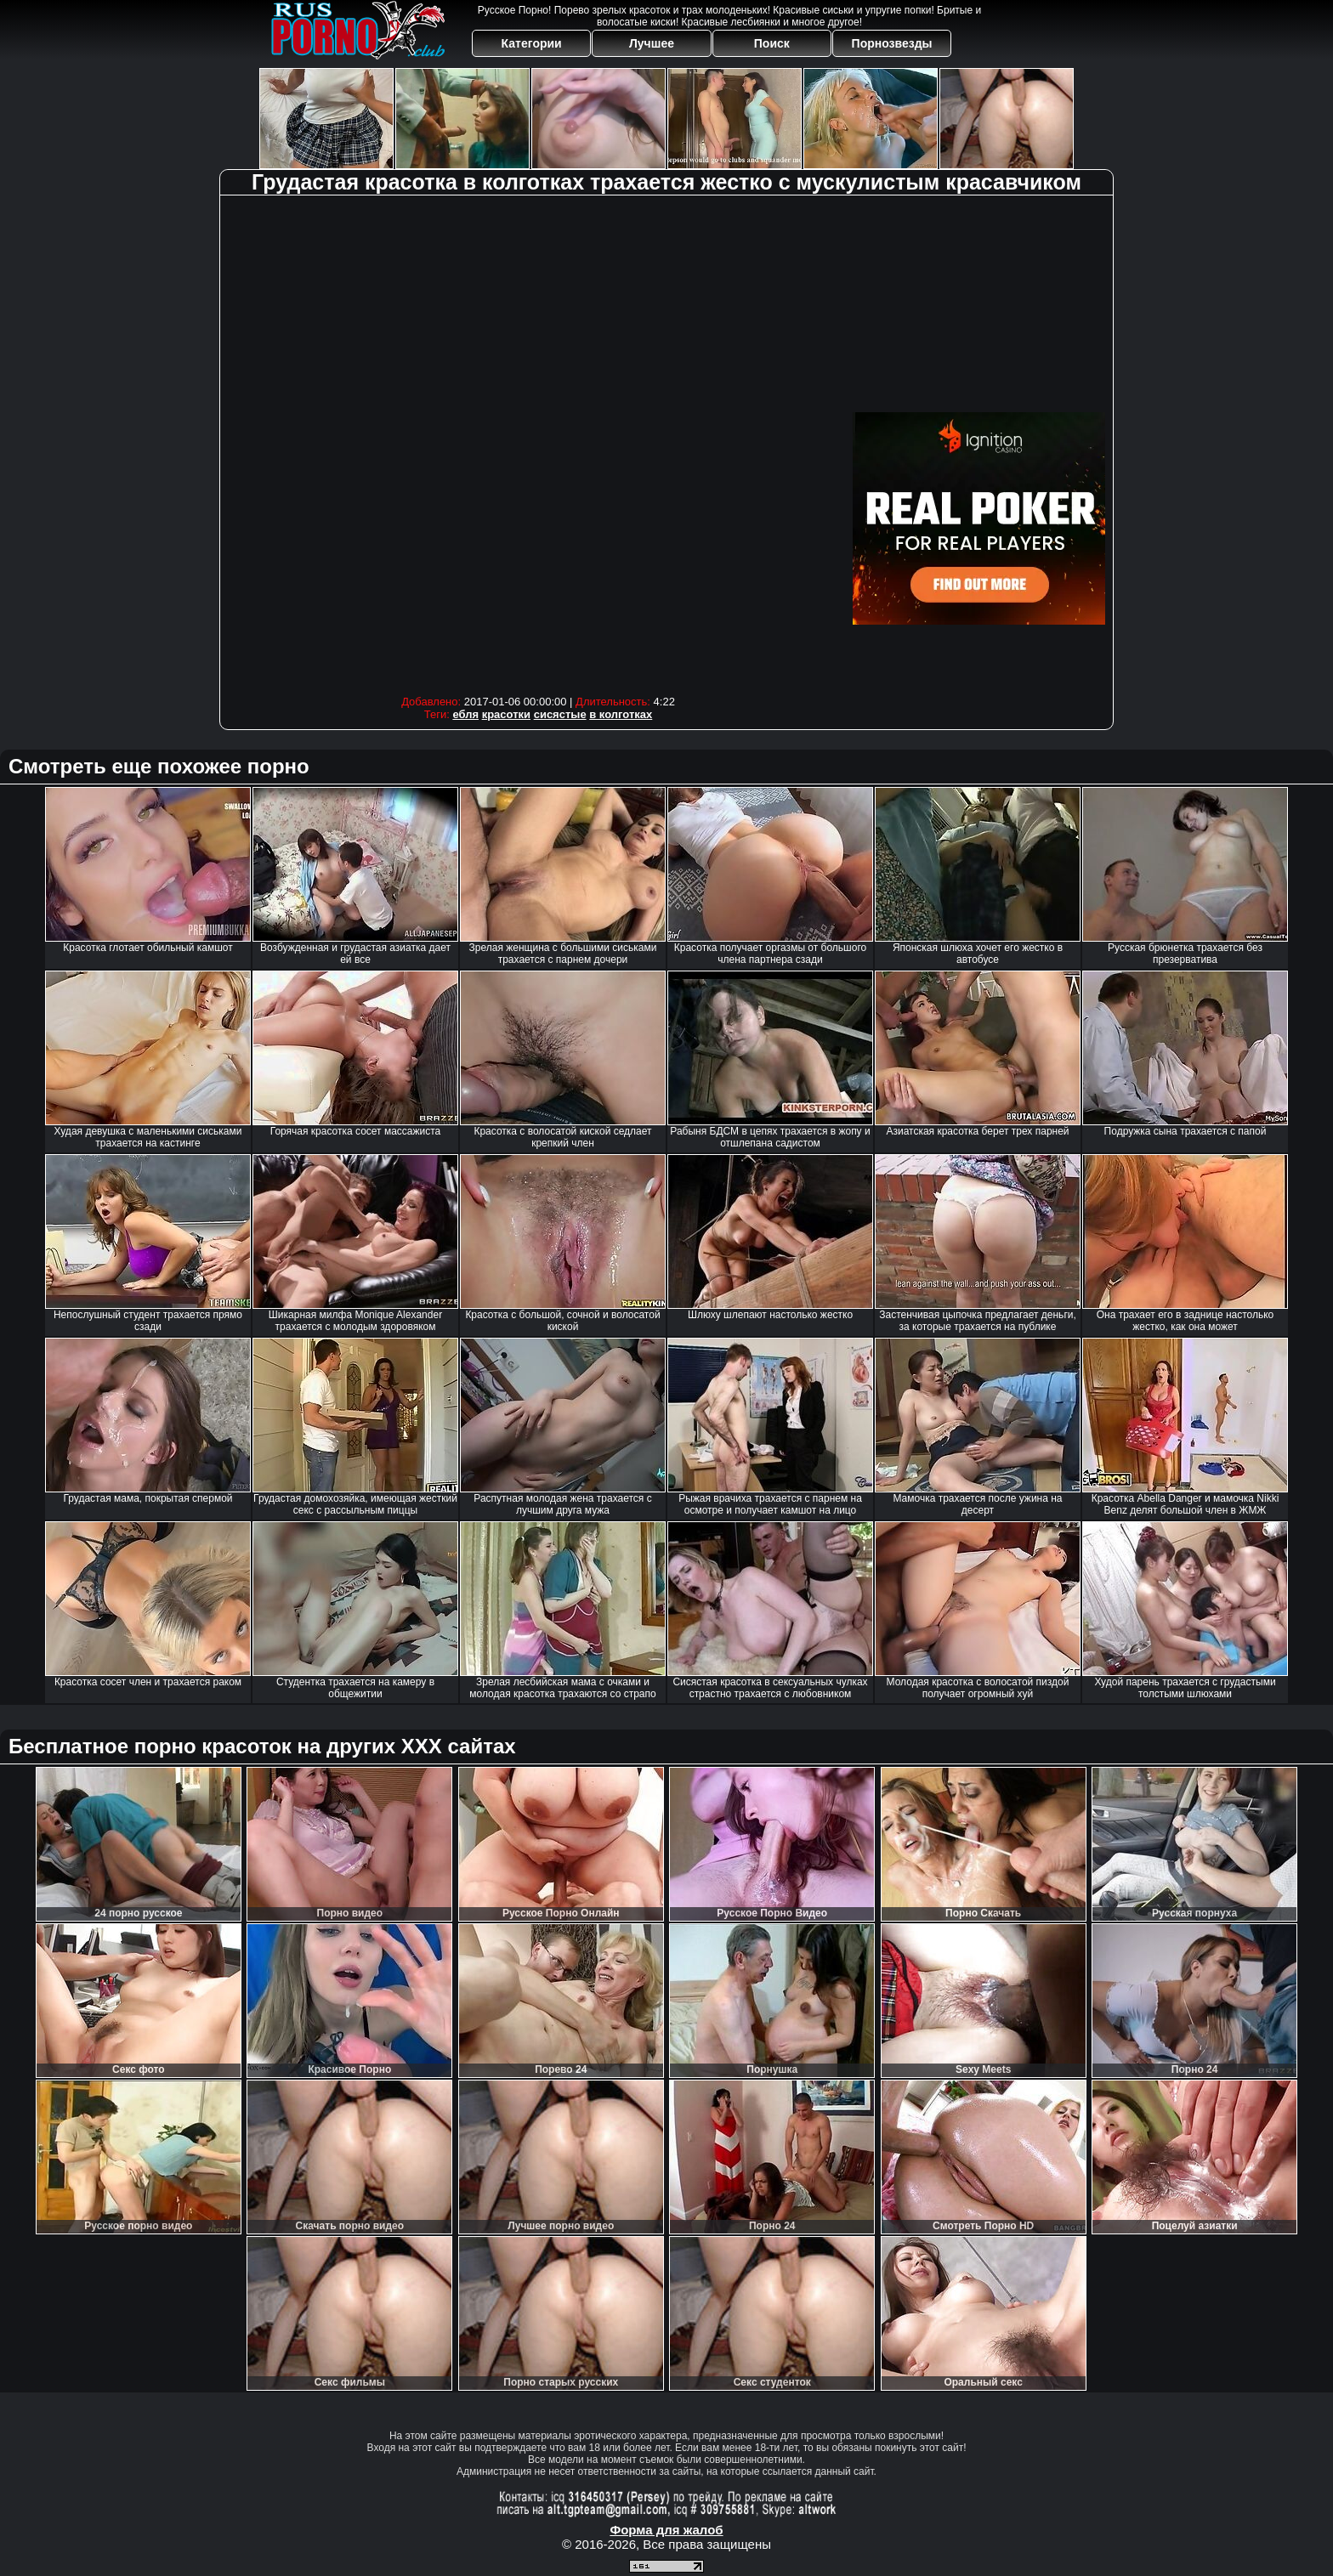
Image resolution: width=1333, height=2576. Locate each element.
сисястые (560, 714)
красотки (506, 714)
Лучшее (651, 43)
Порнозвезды (892, 43)
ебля (465, 714)
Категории (532, 43)
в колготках (620, 714)
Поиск (772, 43)
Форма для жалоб (666, 2529)
